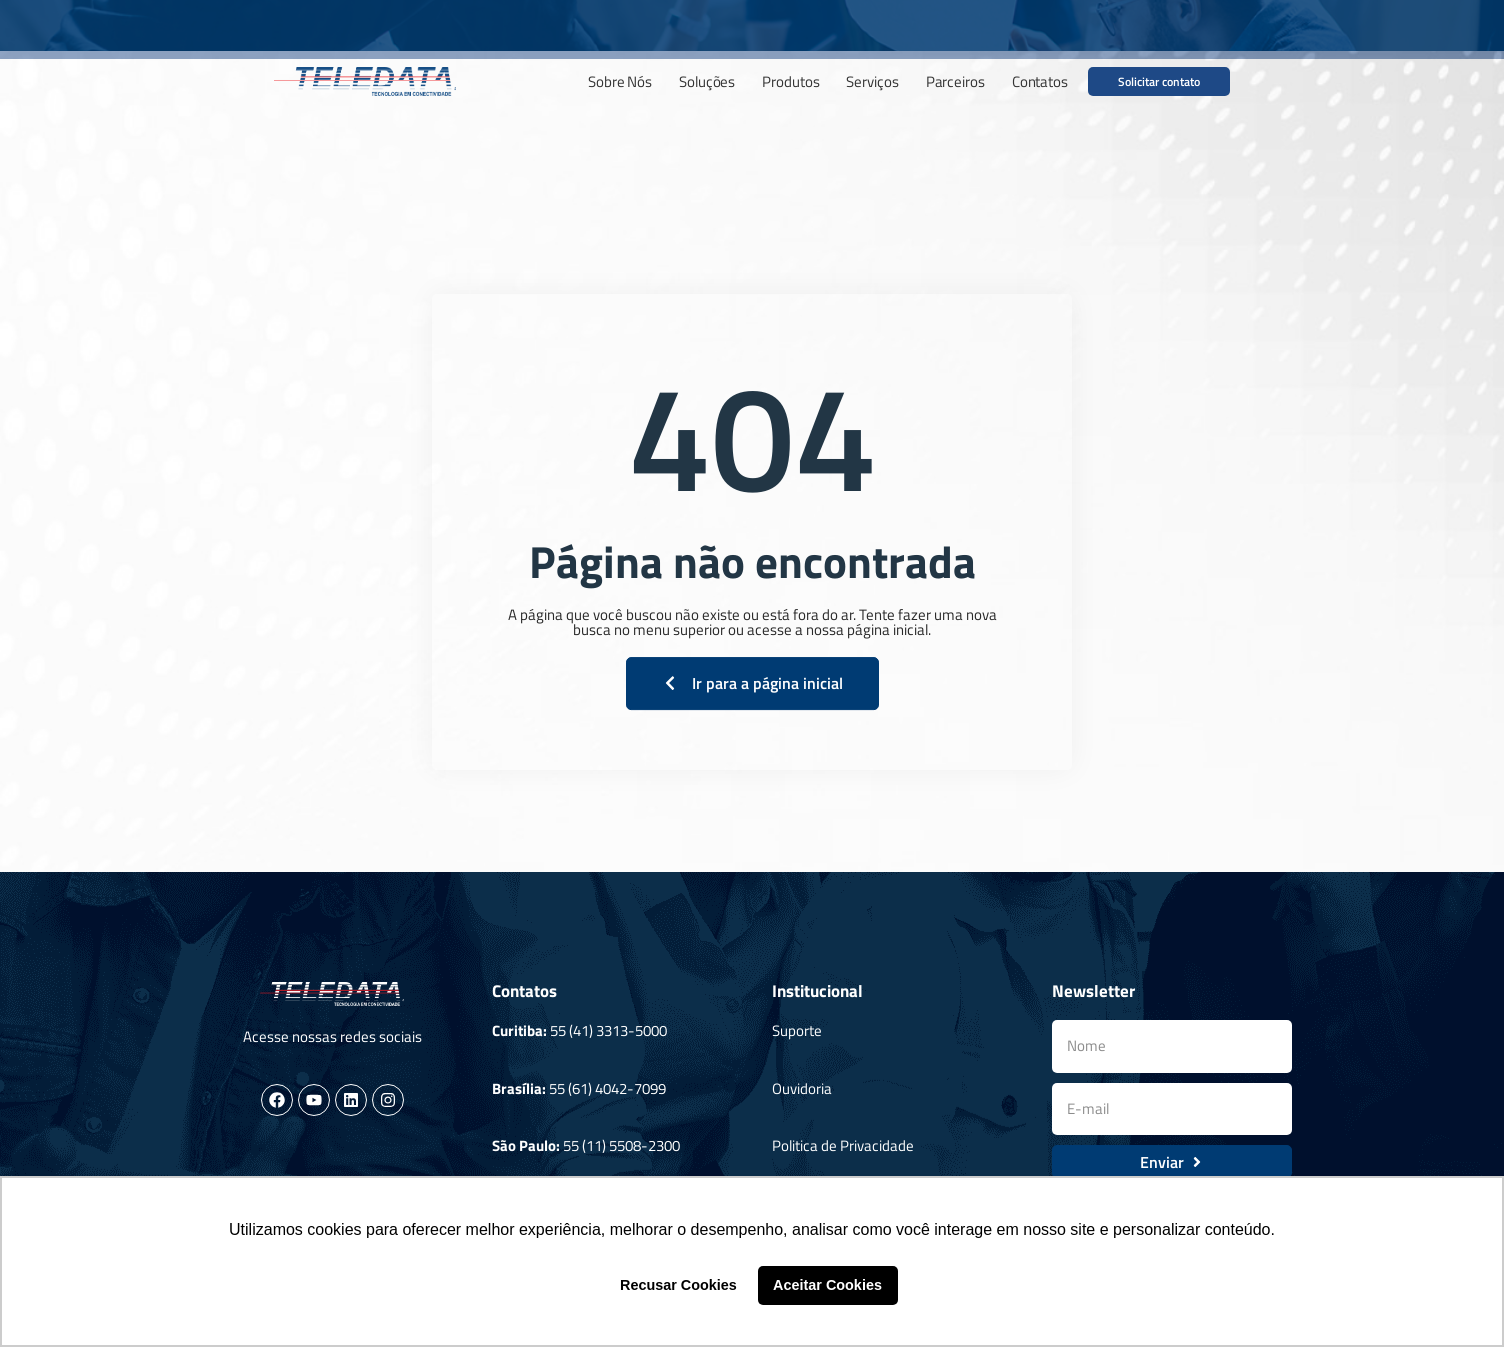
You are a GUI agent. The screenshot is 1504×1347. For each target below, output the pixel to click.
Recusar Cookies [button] (678, 1285)
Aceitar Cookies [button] (827, 1285)
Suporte (797, 1030)
